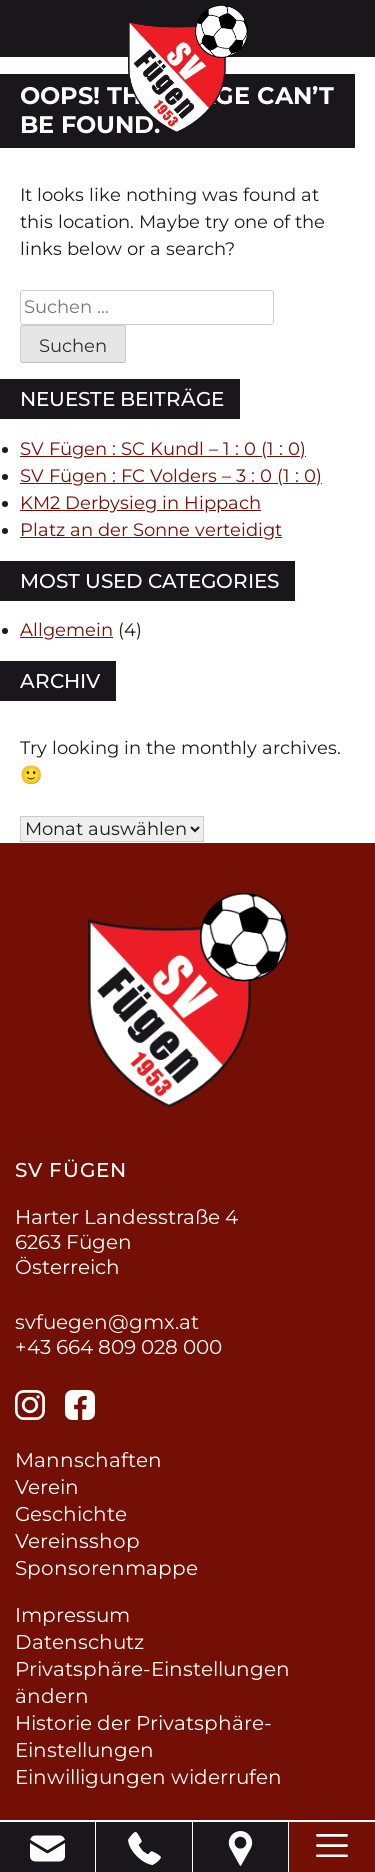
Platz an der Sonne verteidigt (151, 530)
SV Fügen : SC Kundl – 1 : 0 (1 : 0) (163, 449)
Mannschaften (88, 1460)
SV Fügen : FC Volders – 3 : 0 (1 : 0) (171, 476)
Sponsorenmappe (106, 1568)
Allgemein (66, 630)
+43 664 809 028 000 (118, 1347)
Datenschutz (79, 1642)
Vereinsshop (77, 1541)
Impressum (72, 1615)
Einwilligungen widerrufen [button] (148, 1777)
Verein (47, 1487)
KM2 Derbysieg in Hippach (140, 503)
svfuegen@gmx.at (107, 1322)
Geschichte (71, 1514)
